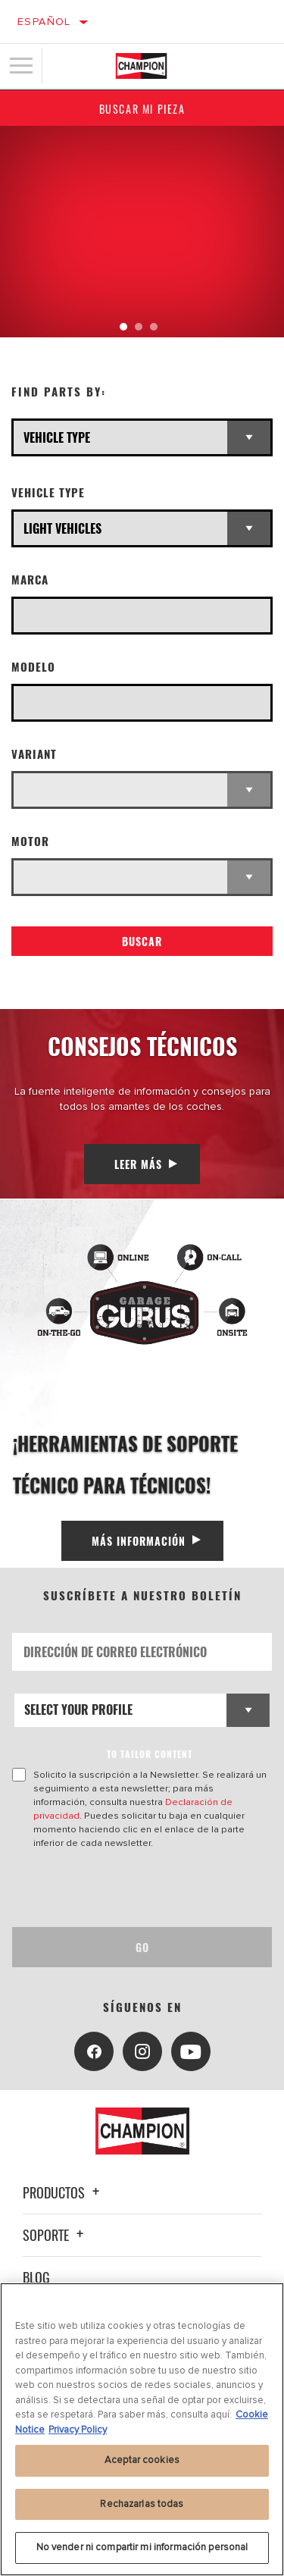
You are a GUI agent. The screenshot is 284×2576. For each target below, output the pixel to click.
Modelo (33, 666)
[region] (142, 2429)
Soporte (55, 2235)
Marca (29, 579)
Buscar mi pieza (142, 109)
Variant (34, 754)
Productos (63, 2192)
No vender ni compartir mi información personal (142, 2547)
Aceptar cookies (142, 2460)
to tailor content (149, 1753)
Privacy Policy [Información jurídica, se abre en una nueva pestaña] (77, 2430)
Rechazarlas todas (141, 2504)
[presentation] (138, 1888)
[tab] (123, 327)
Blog (36, 2277)
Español (44, 21)
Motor (30, 841)
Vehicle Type (48, 492)
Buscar (142, 941)
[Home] (141, 66)
